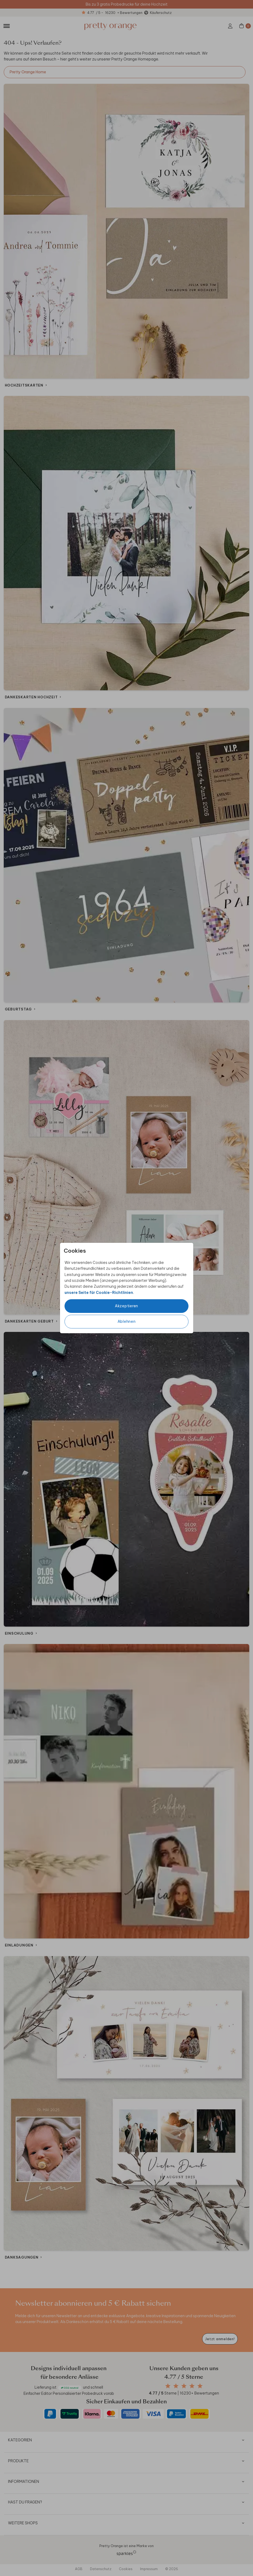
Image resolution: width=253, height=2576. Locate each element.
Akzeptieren (126, 1306)
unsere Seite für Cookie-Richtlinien (99, 1292)
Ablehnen (127, 1321)
